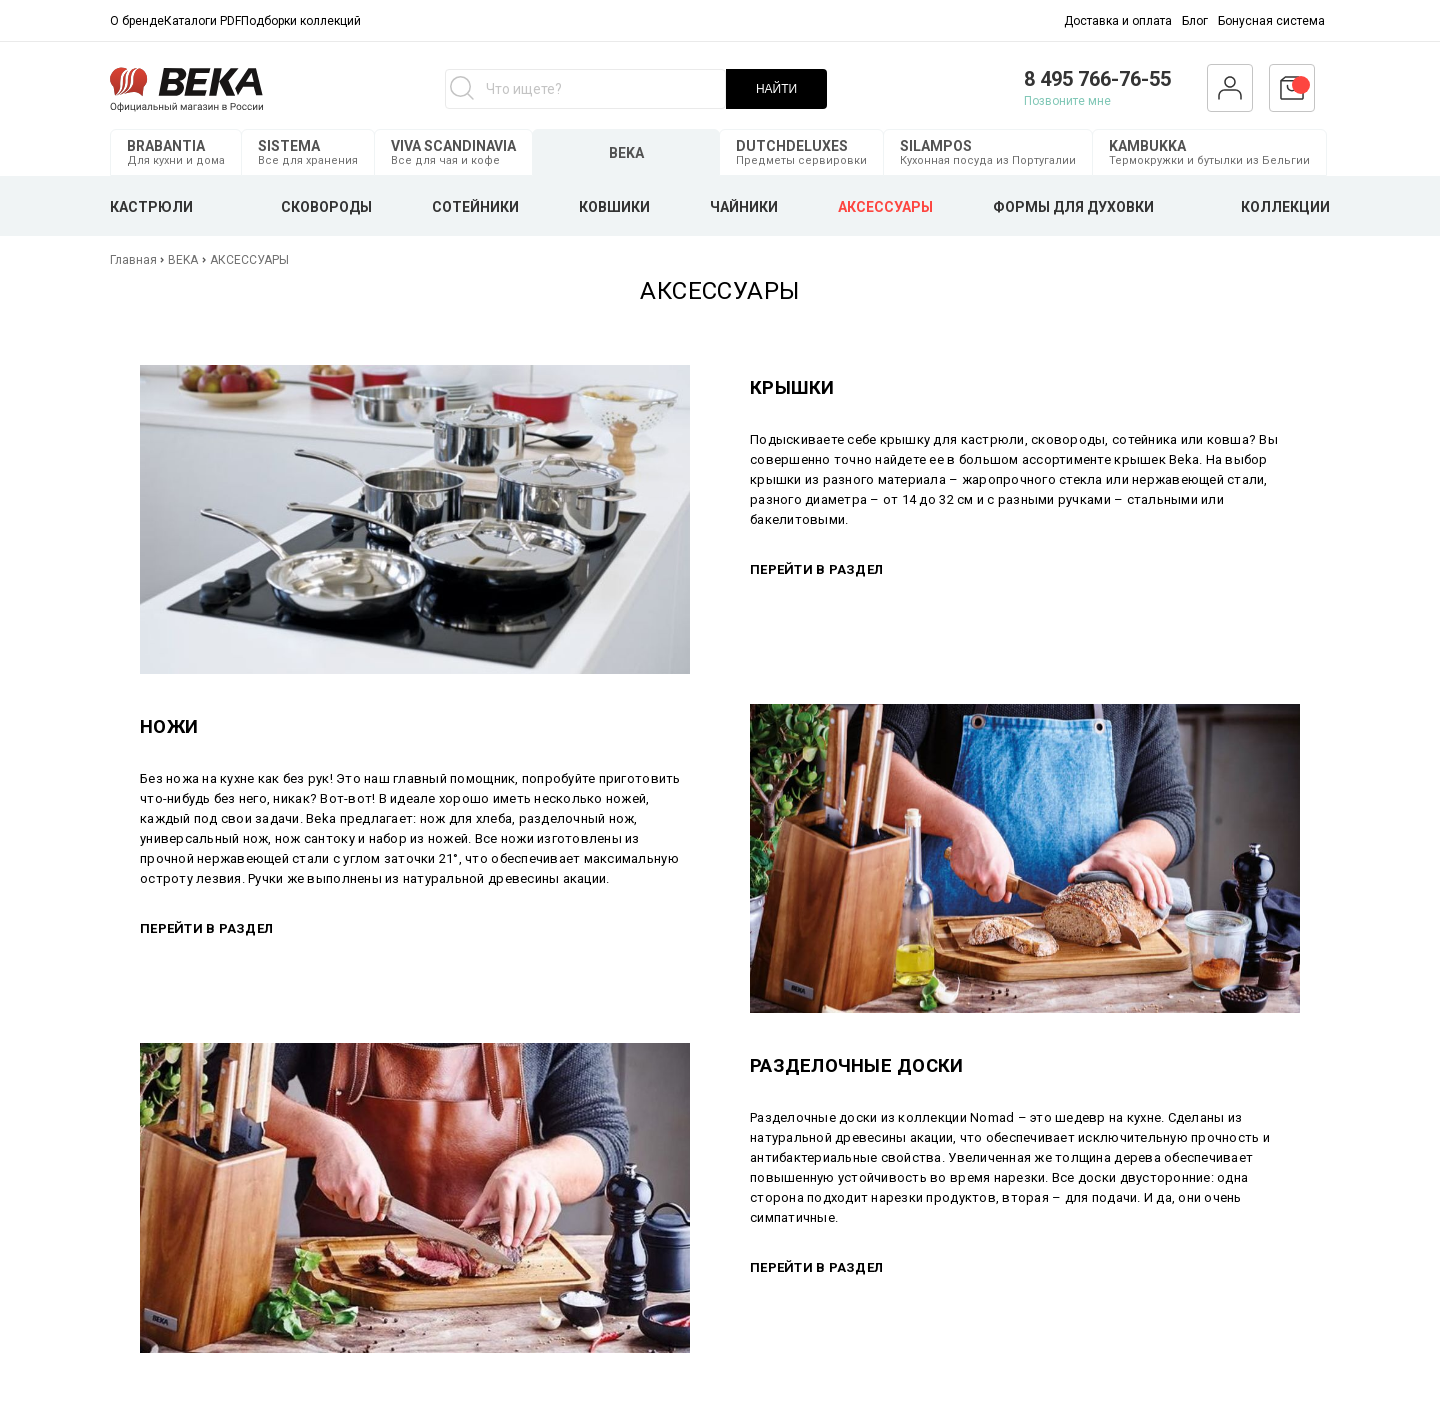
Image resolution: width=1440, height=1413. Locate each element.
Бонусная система (1271, 21)
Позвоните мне (1067, 101)
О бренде (137, 21)
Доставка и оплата (1118, 21)
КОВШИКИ (614, 207)
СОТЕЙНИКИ (475, 207)
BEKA (183, 260)
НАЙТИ (776, 89)
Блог (1195, 21)
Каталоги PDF (202, 21)
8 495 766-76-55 (1097, 79)
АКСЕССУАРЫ (885, 207)
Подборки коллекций (301, 21)
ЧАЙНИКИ (744, 207)
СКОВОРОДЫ (326, 207)
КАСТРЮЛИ (151, 207)
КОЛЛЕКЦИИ (1285, 207)
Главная (135, 260)
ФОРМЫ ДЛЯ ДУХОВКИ (1073, 207)
